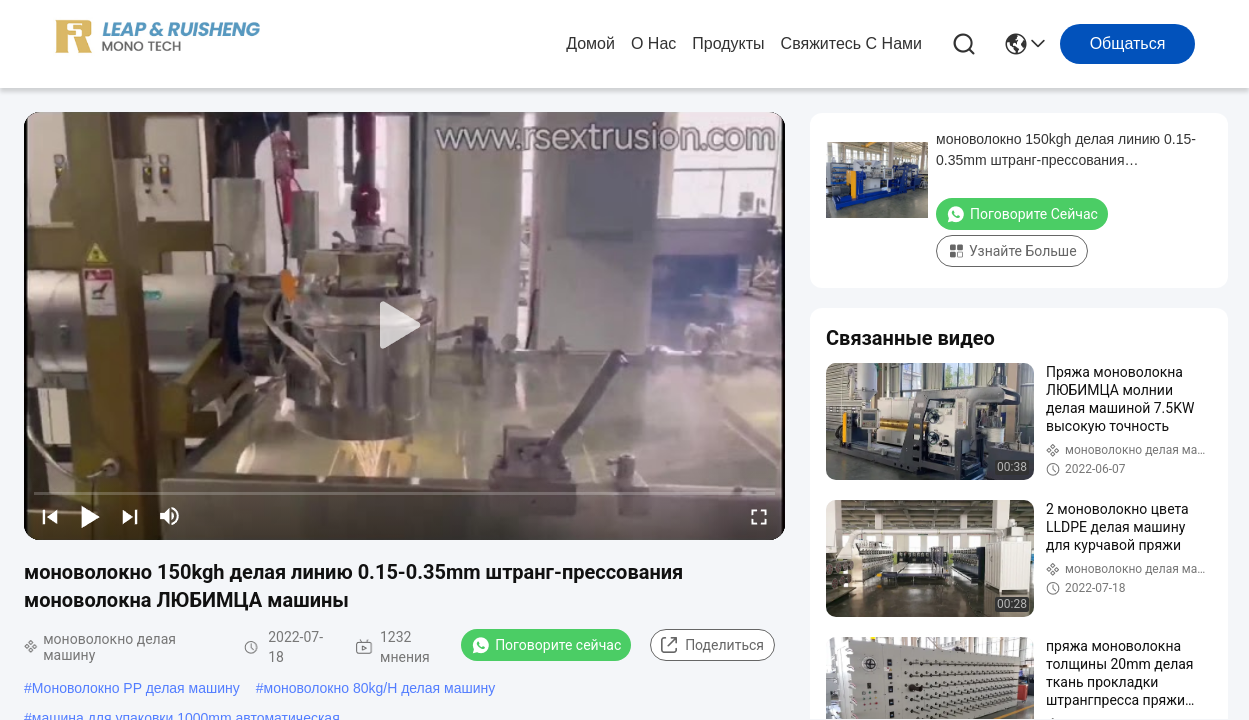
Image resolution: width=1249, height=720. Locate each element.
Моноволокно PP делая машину (136, 688)
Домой (590, 43)
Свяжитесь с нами (851, 43)
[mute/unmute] (170, 516)
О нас (653, 43)
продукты (728, 43)
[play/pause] (90, 516)
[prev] (50, 516)
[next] (130, 516)
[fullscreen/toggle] (759, 516)
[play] (405, 326)
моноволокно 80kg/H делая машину (380, 688)
